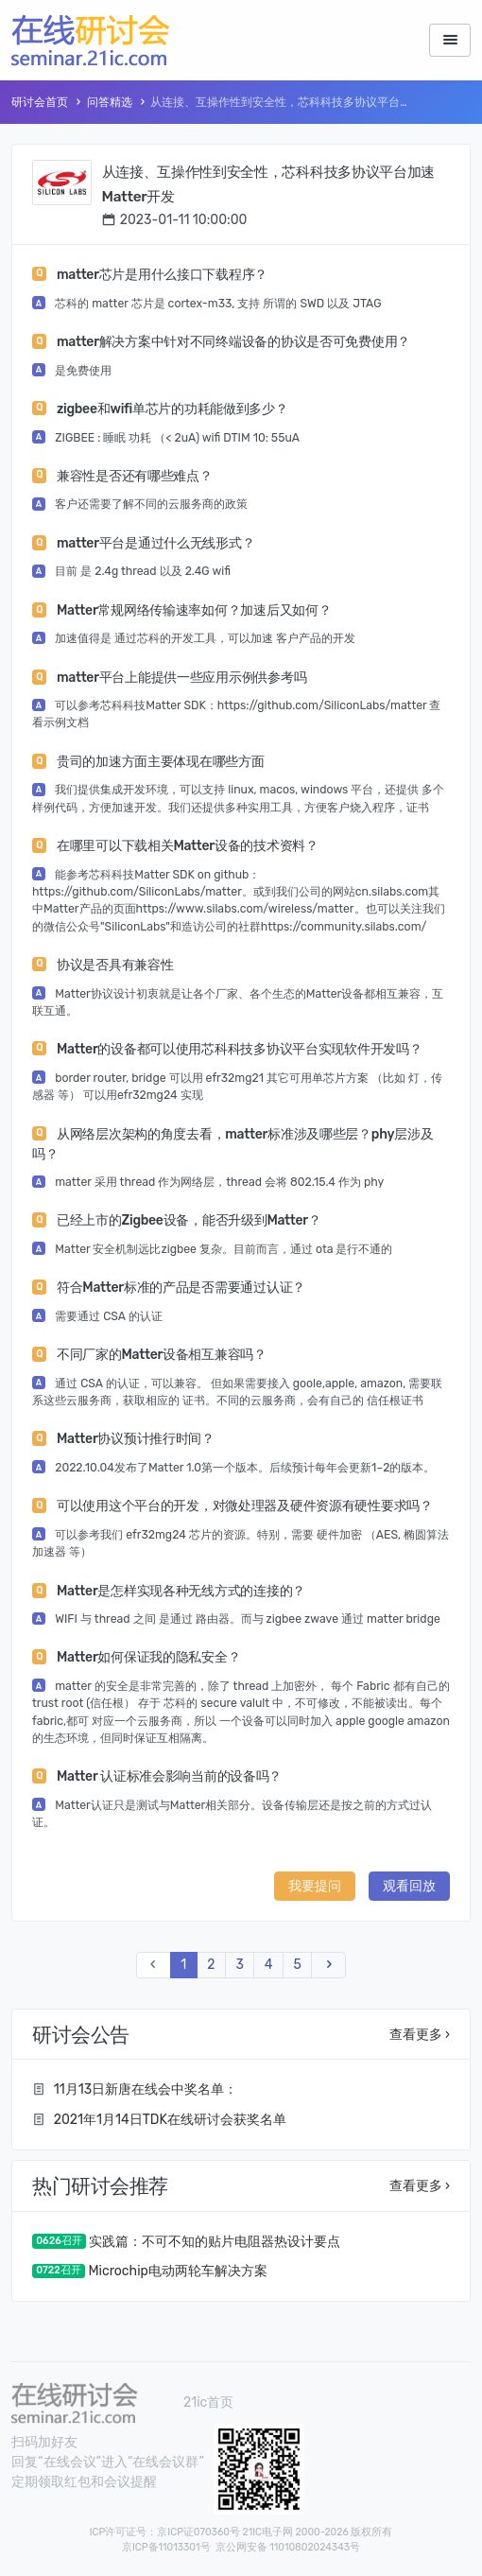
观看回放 (409, 1886)
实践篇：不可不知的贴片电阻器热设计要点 (214, 2242)
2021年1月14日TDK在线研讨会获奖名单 (170, 2120)
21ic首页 (208, 2402)
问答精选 (109, 102)
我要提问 (314, 1886)
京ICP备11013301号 (166, 2547)
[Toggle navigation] (450, 40)
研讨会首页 (39, 102)
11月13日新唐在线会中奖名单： (145, 2089)
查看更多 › (419, 2035)
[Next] (328, 1965)
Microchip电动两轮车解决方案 (177, 2271)
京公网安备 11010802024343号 (287, 2547)
